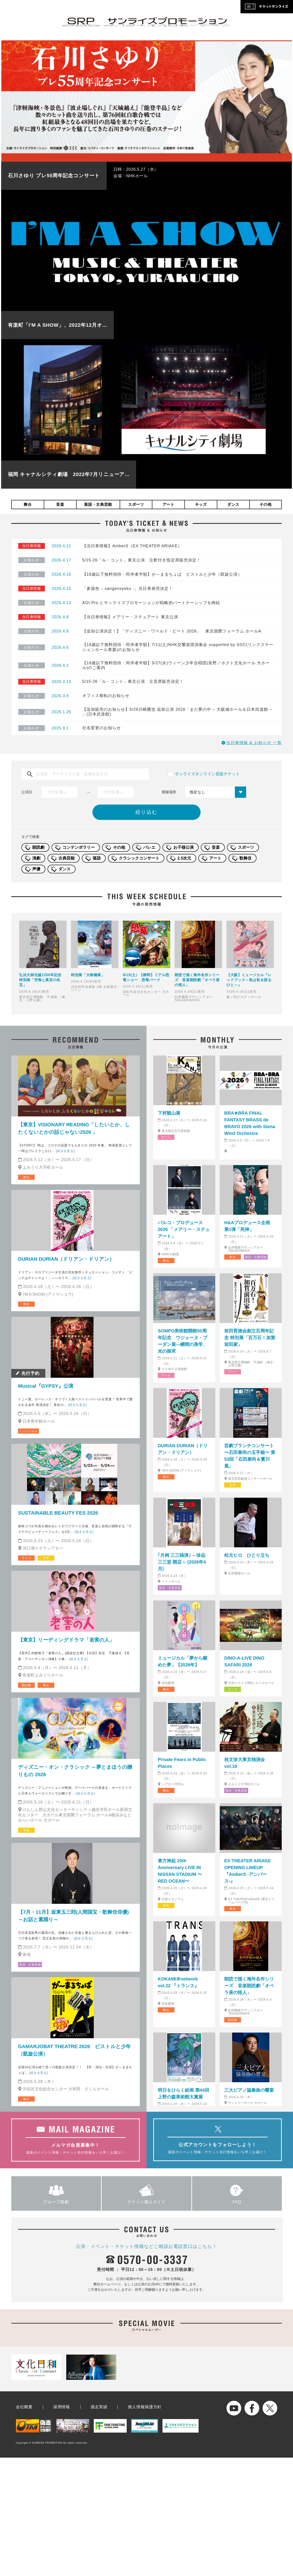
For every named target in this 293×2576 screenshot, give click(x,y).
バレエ (149, 847)
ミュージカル (28, 1431)
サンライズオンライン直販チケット (207, 774)
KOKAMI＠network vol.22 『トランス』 (178, 1982)
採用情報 (61, 2407)
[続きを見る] (65, 1151)
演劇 (36, 858)
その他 (265, 504)
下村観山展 (169, 1113)
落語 (97, 858)
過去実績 (99, 2407)
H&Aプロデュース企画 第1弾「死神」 (249, 1226)
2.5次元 (184, 858)
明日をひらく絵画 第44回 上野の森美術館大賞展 (183, 2093)
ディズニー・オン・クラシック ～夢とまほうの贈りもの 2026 (75, 1770)
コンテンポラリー (78, 847)
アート (168, 504)
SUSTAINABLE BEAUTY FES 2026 (58, 1513)
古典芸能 (66, 858)
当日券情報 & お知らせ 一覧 (254, 743)
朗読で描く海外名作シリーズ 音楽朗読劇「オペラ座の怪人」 (249, 1985)
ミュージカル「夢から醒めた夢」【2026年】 (182, 1661)
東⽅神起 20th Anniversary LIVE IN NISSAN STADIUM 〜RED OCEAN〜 (180, 1871)
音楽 (60, 504)
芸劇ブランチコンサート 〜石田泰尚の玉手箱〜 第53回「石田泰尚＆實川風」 (249, 1455)
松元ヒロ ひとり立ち (246, 1555)
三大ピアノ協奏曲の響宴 (249, 2090)
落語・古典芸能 (98, 504)
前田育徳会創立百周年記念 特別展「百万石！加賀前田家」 (249, 1337)
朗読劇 (38, 847)
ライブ (26, 1558)
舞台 (28, 504)
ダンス (233, 504)
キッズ (201, 504)
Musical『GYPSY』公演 (45, 1386)
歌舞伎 (245, 858)
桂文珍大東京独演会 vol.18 (244, 1763)
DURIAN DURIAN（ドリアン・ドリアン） (66, 1259)
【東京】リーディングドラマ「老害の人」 (66, 1640)
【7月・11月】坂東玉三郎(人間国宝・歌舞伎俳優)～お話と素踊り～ (73, 1915)
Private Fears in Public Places (182, 1763)
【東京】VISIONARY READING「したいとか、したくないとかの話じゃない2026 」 (74, 1128)
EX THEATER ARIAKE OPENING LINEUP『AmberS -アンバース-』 (247, 1871)
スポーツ (136, 504)
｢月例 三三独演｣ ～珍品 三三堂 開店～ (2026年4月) (182, 1562)
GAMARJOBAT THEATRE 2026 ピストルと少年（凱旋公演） (74, 2050)
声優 (36, 869)
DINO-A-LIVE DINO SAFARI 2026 (244, 1661)
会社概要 (24, 2407)
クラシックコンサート (139, 858)
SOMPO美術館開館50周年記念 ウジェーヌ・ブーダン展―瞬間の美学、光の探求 (182, 1341)
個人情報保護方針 (145, 2407)
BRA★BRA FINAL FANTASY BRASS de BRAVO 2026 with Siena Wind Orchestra (249, 1123)
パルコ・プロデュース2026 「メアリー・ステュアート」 (184, 1229)
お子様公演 (183, 847)
